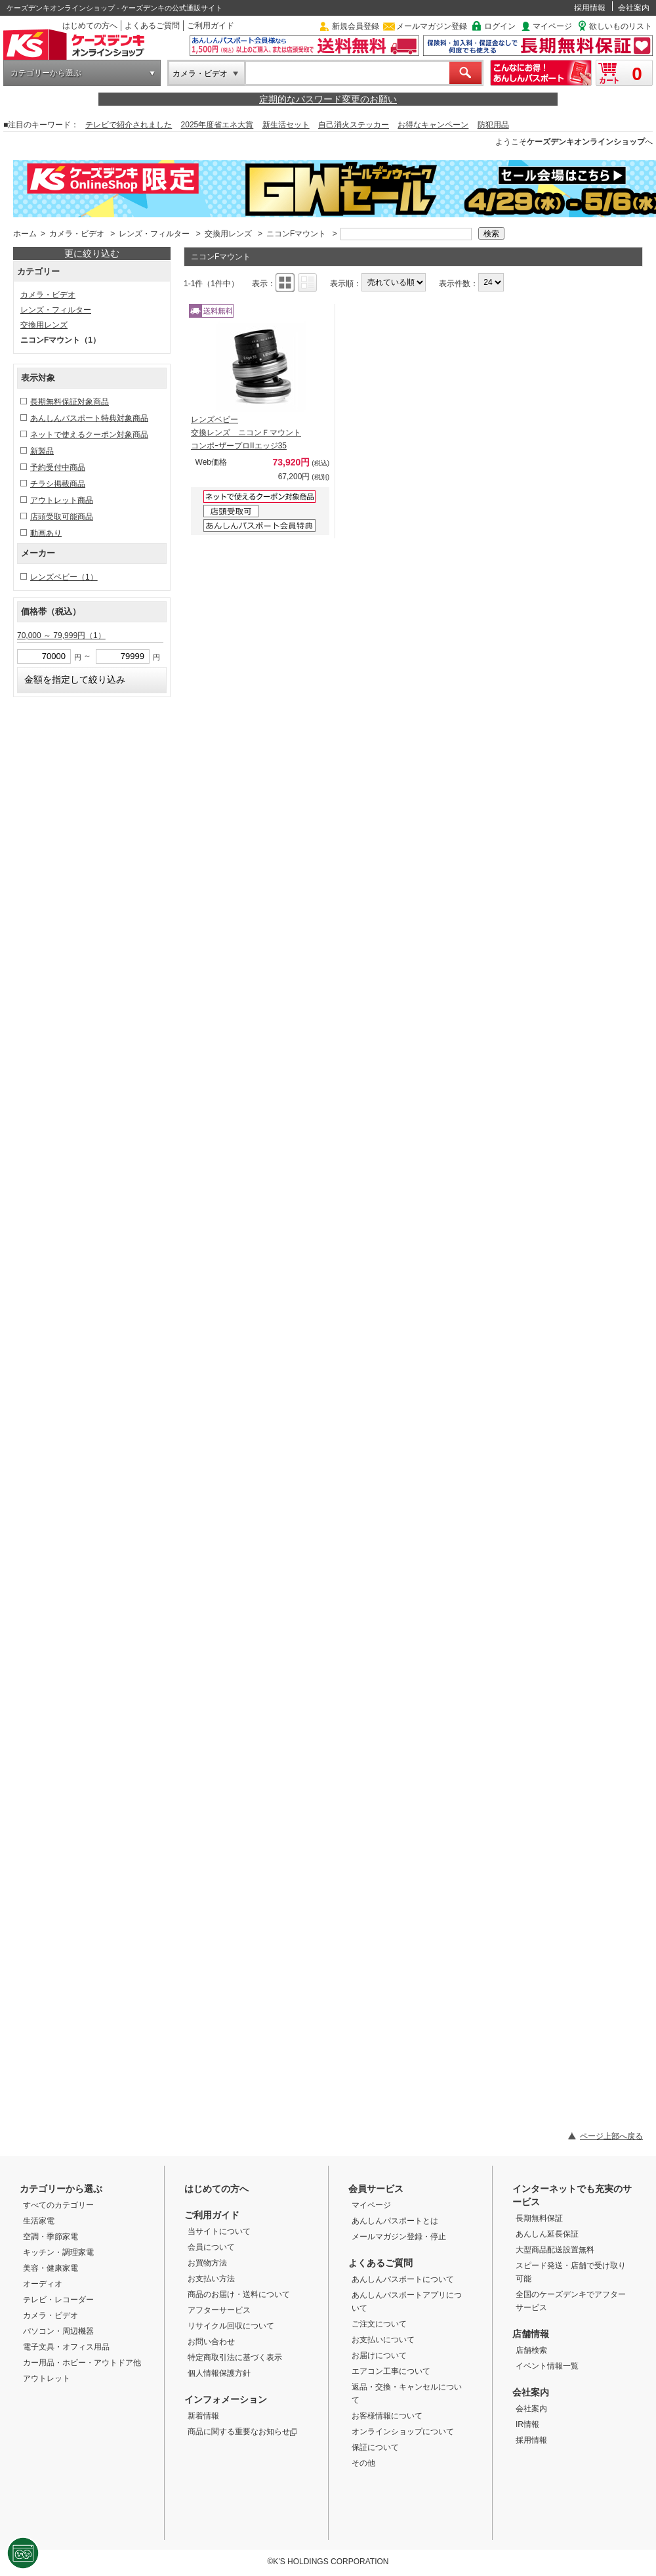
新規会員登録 (355, 26)
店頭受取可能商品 (61, 516)
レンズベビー (64, 577)
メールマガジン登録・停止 (399, 2236)
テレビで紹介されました (128, 124)
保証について (375, 2447)
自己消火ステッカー (353, 124)
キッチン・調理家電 (58, 2252)
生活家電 (38, 2220)
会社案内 (633, 7)
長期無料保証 (539, 2218)
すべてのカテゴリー (58, 2205)
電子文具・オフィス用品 (66, 2346)
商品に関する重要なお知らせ (242, 2431)
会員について (211, 2247)
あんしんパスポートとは (395, 2220)
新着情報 (203, 2415)
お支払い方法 (211, 2278)
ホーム (25, 233)
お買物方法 (207, 2262)
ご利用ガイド (210, 25)
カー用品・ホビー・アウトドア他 (82, 2362)
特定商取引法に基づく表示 (235, 2357)
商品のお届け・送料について (239, 2294)
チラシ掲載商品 (57, 483)
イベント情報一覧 (547, 2366)
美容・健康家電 (50, 2268)
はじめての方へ (89, 25)
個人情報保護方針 (219, 2373)
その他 (363, 2463)
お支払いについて (383, 2339)
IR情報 (527, 2424)
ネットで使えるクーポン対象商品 (89, 434)
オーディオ (42, 2283)
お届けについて (379, 2355)
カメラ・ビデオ (200, 73)
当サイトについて (219, 2231)
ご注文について (379, 2324)
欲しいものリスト (620, 26)
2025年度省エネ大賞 (217, 124)
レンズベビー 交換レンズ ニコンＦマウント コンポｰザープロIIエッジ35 (246, 432)
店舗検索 (531, 2350)
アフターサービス (219, 2310)
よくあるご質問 (152, 25)
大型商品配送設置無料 (555, 2249)
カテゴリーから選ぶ (45, 72)
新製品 (42, 451)
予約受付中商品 (57, 467)
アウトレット (46, 2378)
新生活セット (286, 124)
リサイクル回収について (231, 2325)
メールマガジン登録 (431, 26)
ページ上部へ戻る (611, 2136)
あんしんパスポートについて (403, 2279)
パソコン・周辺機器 (58, 2331)
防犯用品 (493, 124)
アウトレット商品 (61, 500)
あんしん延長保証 (547, 2234)
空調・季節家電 (50, 2236)
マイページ (552, 26)
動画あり (46, 533)
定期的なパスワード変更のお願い (328, 99)
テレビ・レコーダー (58, 2299)
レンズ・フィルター (154, 233)
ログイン (500, 26)
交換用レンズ (228, 233)
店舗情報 (530, 2334)
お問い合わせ (211, 2341)
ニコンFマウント (296, 233)
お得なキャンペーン (433, 124)
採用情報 (589, 7)
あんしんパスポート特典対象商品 (89, 418)
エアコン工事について (391, 2371)
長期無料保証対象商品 (69, 401)
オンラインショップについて (403, 2431)
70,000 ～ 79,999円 (61, 635)
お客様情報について (387, 2415)
